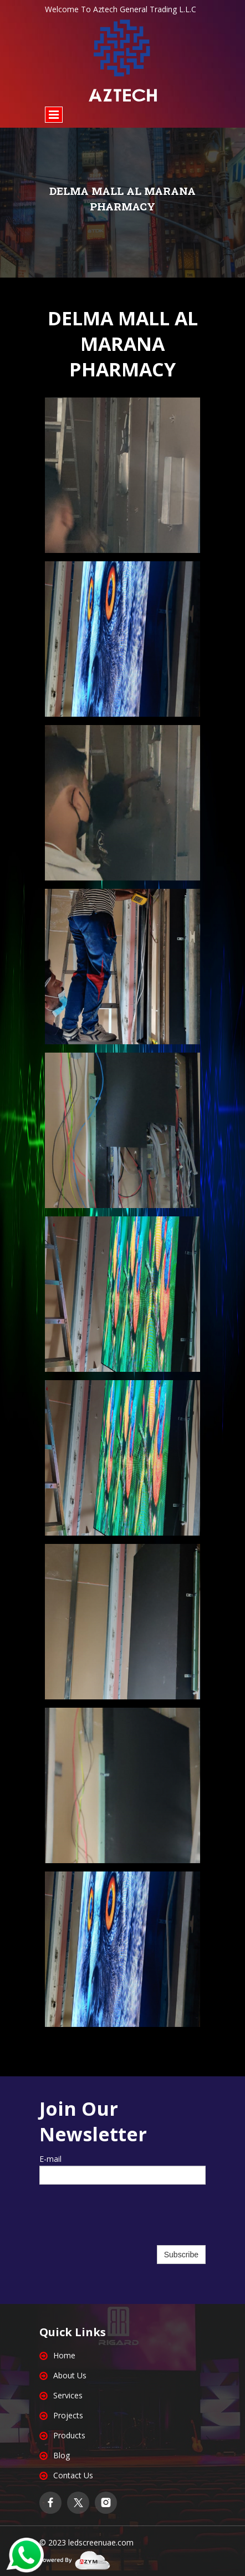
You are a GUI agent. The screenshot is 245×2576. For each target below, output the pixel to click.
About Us (69, 2375)
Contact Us (73, 2475)
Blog (61, 2455)
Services (68, 2395)
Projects (68, 2415)
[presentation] (122, 2221)
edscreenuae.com (102, 2542)
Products (69, 2435)
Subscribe (181, 2254)
